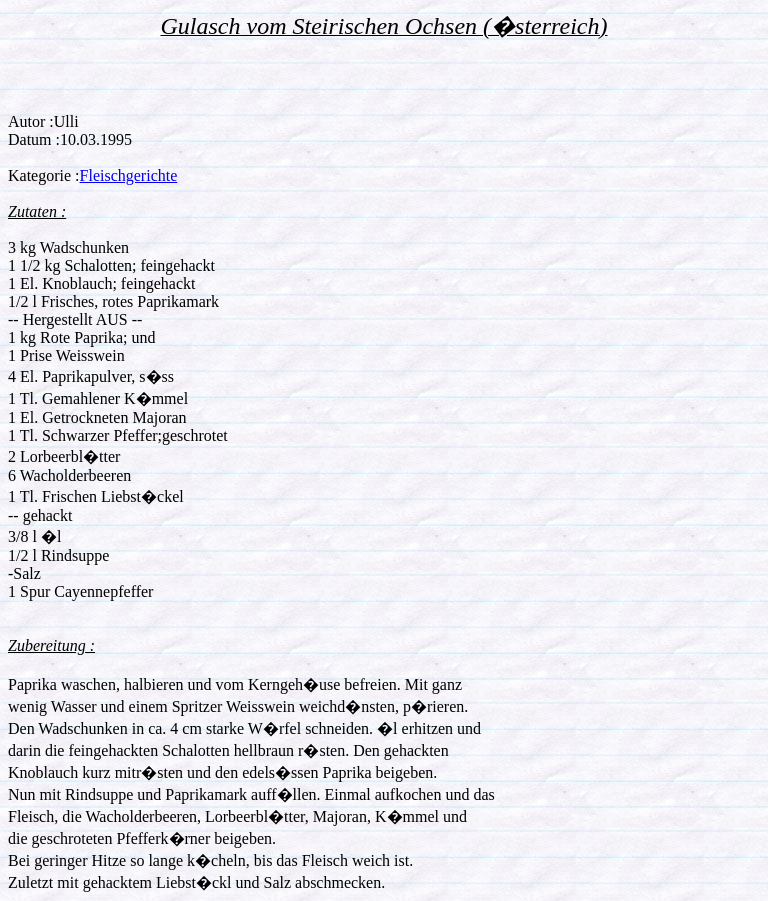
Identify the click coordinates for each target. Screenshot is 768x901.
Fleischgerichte (129, 175)
